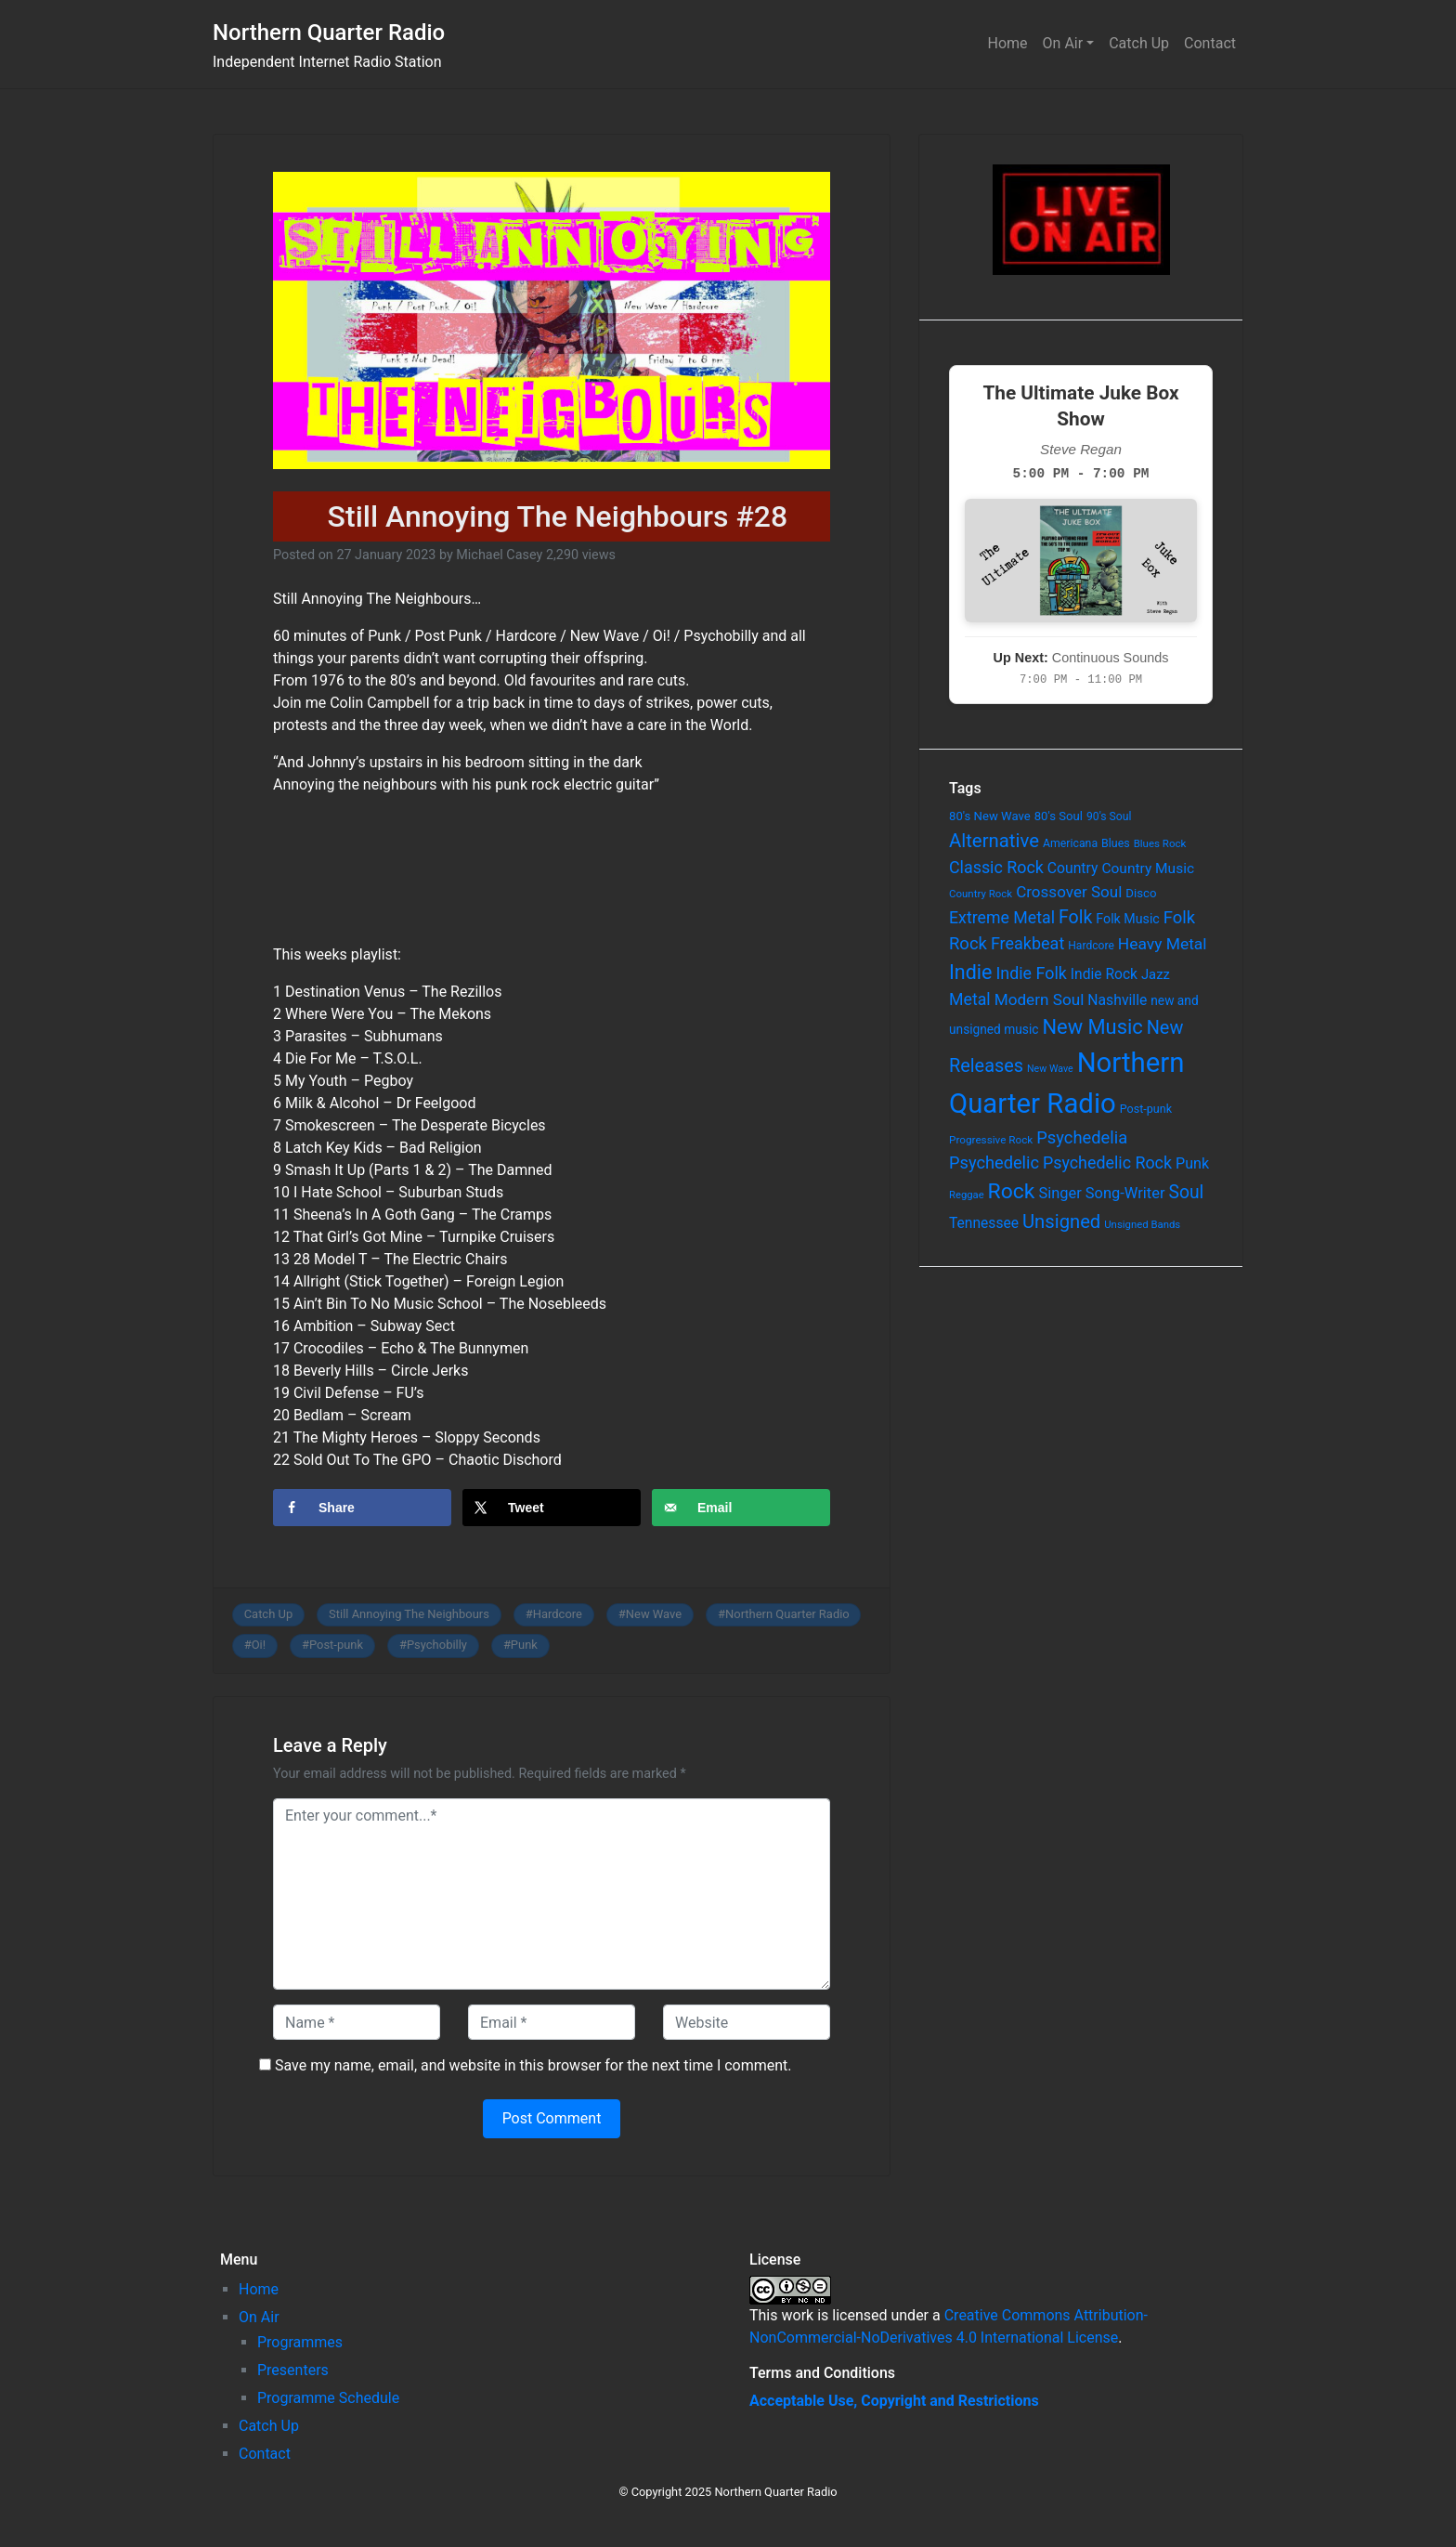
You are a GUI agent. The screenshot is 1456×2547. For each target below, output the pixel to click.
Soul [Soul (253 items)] (1185, 1192)
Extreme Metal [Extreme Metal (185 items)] (1002, 917)
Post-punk (336, 1645)
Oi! (259, 1645)
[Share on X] (551, 1507)
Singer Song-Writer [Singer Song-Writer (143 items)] (1101, 1193)
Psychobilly (437, 1645)
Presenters (293, 2370)
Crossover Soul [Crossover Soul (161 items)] (1069, 891)
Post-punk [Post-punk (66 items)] (1146, 1109)
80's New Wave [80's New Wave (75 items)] (990, 816)
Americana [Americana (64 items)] (1070, 843)
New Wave (654, 1614)
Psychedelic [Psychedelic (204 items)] (994, 1162)
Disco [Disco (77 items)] (1140, 893)
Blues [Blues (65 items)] (1115, 843)
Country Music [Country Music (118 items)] (1147, 868)
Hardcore (557, 1614)
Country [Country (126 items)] (1072, 868)
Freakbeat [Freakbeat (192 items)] (1027, 943)
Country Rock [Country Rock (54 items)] (980, 893)
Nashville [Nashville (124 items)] (1117, 1000)
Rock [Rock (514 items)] (1011, 1191)
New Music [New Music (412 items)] (1092, 1026)
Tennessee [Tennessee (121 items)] (984, 1223)
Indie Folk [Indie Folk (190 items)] (1030, 973)
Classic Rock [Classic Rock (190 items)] (996, 867)
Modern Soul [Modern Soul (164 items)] (1039, 999)
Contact (1210, 43)
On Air (1063, 43)
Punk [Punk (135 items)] (1192, 1163)
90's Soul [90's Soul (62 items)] (1109, 816)
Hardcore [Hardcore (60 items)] (1091, 945)
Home (1008, 43)
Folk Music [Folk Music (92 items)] (1127, 918)
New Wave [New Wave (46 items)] (1050, 1069)
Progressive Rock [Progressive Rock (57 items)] (991, 1139)
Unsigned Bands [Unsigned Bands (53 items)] (1142, 1224)
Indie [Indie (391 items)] (971, 972)
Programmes (300, 2342)
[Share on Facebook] (362, 1507)
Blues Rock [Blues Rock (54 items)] (1160, 843)
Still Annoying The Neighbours (409, 1614)
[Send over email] (741, 1507)
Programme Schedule (328, 2398)
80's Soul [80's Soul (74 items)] (1058, 816)
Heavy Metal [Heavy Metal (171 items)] (1162, 943)
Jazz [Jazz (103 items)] (1155, 974)
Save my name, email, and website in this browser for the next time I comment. (533, 2065)
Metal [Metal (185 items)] (970, 999)
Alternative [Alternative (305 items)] (994, 840)
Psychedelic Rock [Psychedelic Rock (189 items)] (1107, 1162)
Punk (524, 1645)
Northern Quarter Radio (329, 33)
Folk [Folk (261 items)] (1075, 917)
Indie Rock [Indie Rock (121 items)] (1104, 974)
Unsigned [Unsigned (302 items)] (1061, 1221)
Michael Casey (499, 555)
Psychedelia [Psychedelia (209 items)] (1081, 1137)
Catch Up (1139, 43)
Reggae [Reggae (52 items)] (966, 1195)
